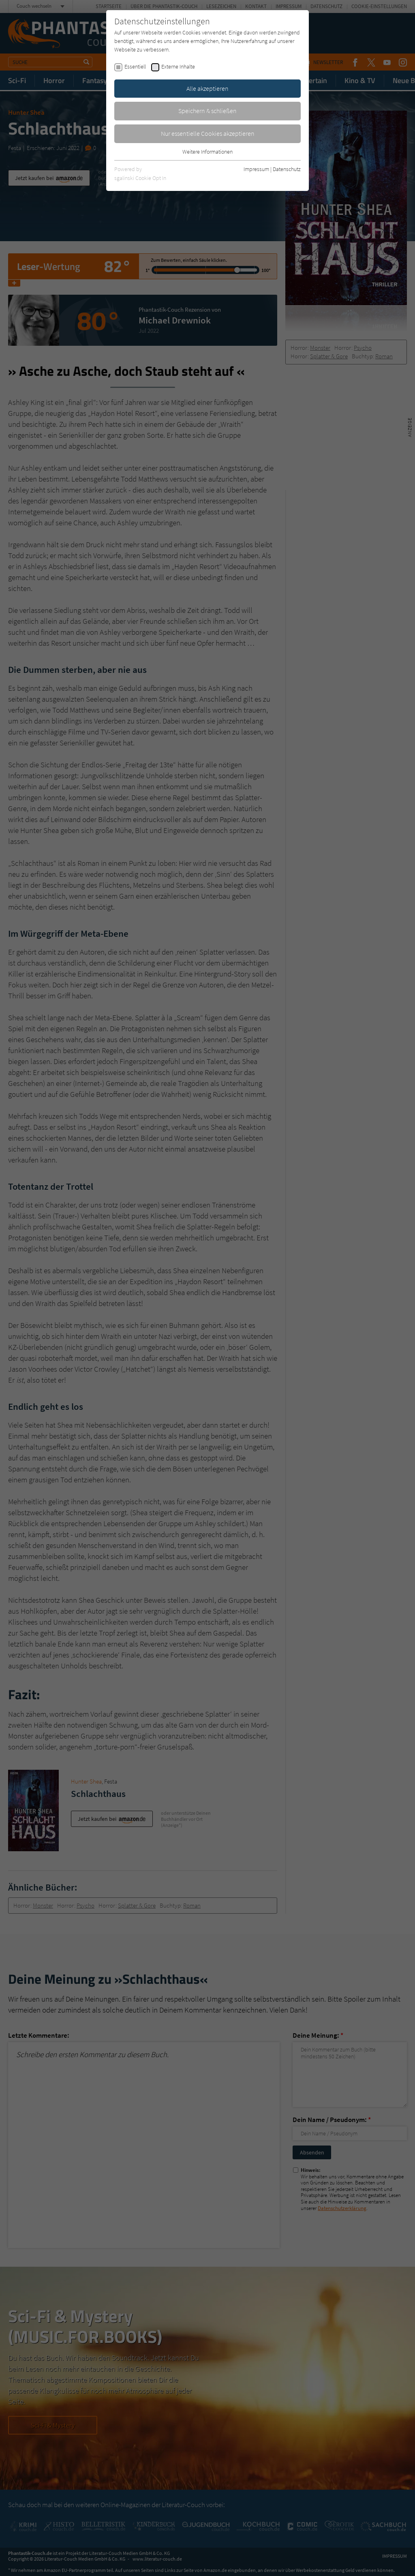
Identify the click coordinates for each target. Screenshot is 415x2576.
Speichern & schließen (207, 111)
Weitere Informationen (207, 151)
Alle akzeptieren (207, 88)
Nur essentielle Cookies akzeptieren (208, 133)
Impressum (256, 169)
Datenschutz (287, 169)
